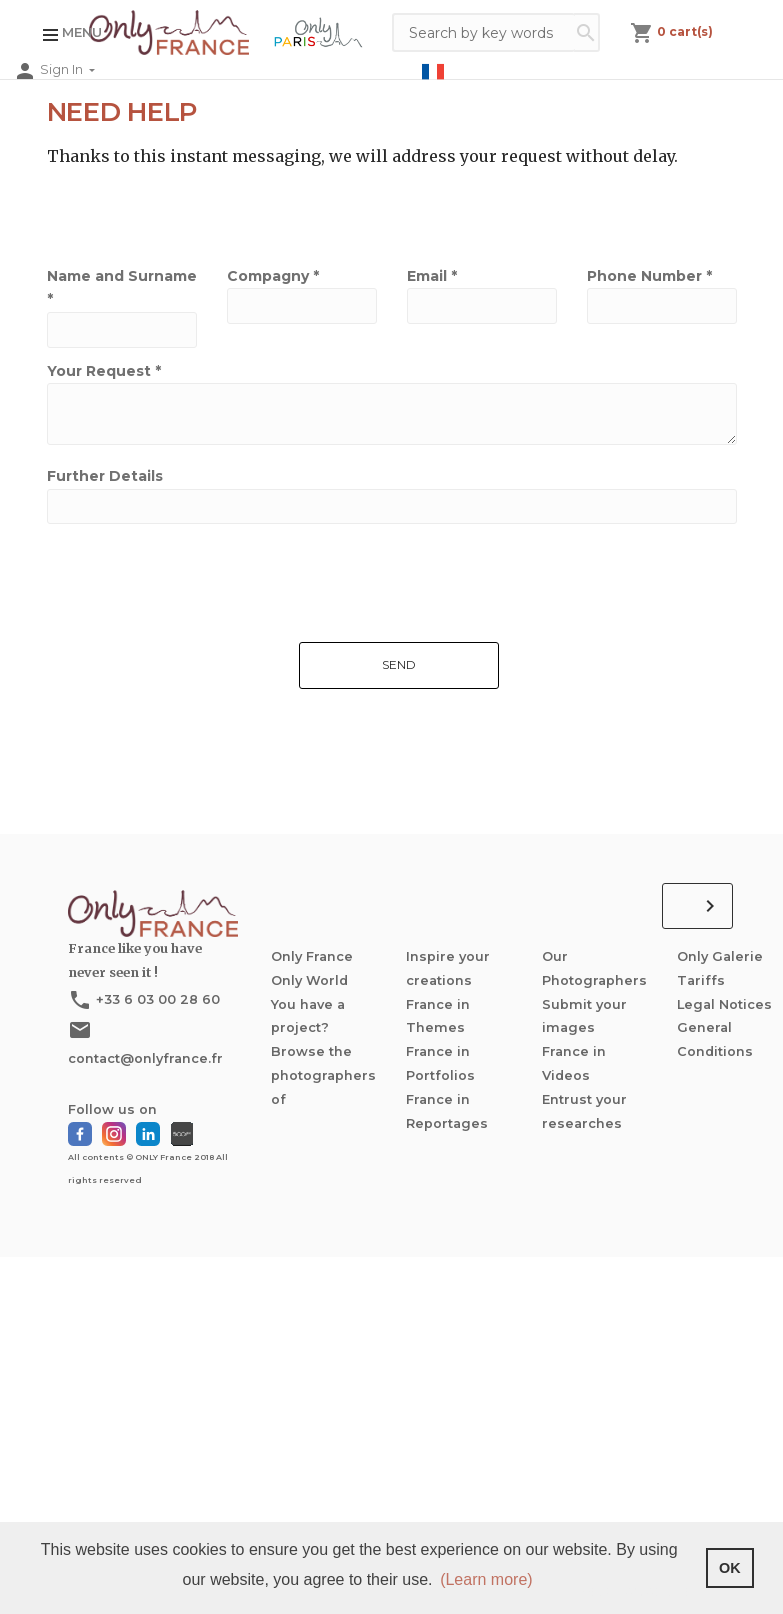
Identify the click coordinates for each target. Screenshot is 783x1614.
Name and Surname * (122, 288)
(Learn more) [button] (486, 1579)
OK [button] (730, 1568)
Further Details (105, 476)
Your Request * (104, 371)
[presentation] (184, 719)
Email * (432, 276)
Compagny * (273, 276)
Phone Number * (649, 276)
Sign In (63, 70)
